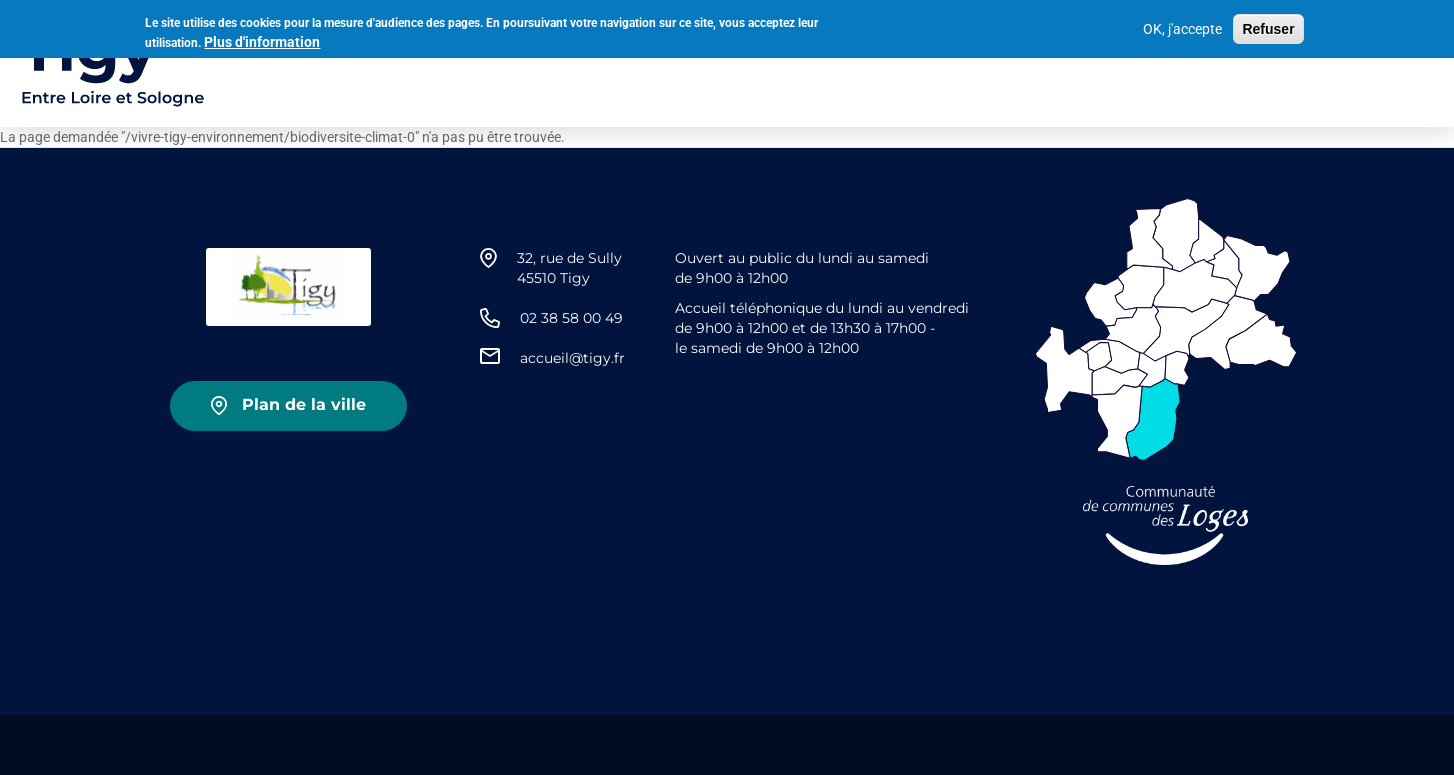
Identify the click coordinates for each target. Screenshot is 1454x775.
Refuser (1268, 29)
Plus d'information (262, 41)
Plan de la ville (304, 404)
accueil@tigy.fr (572, 358)
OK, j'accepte (1182, 29)
